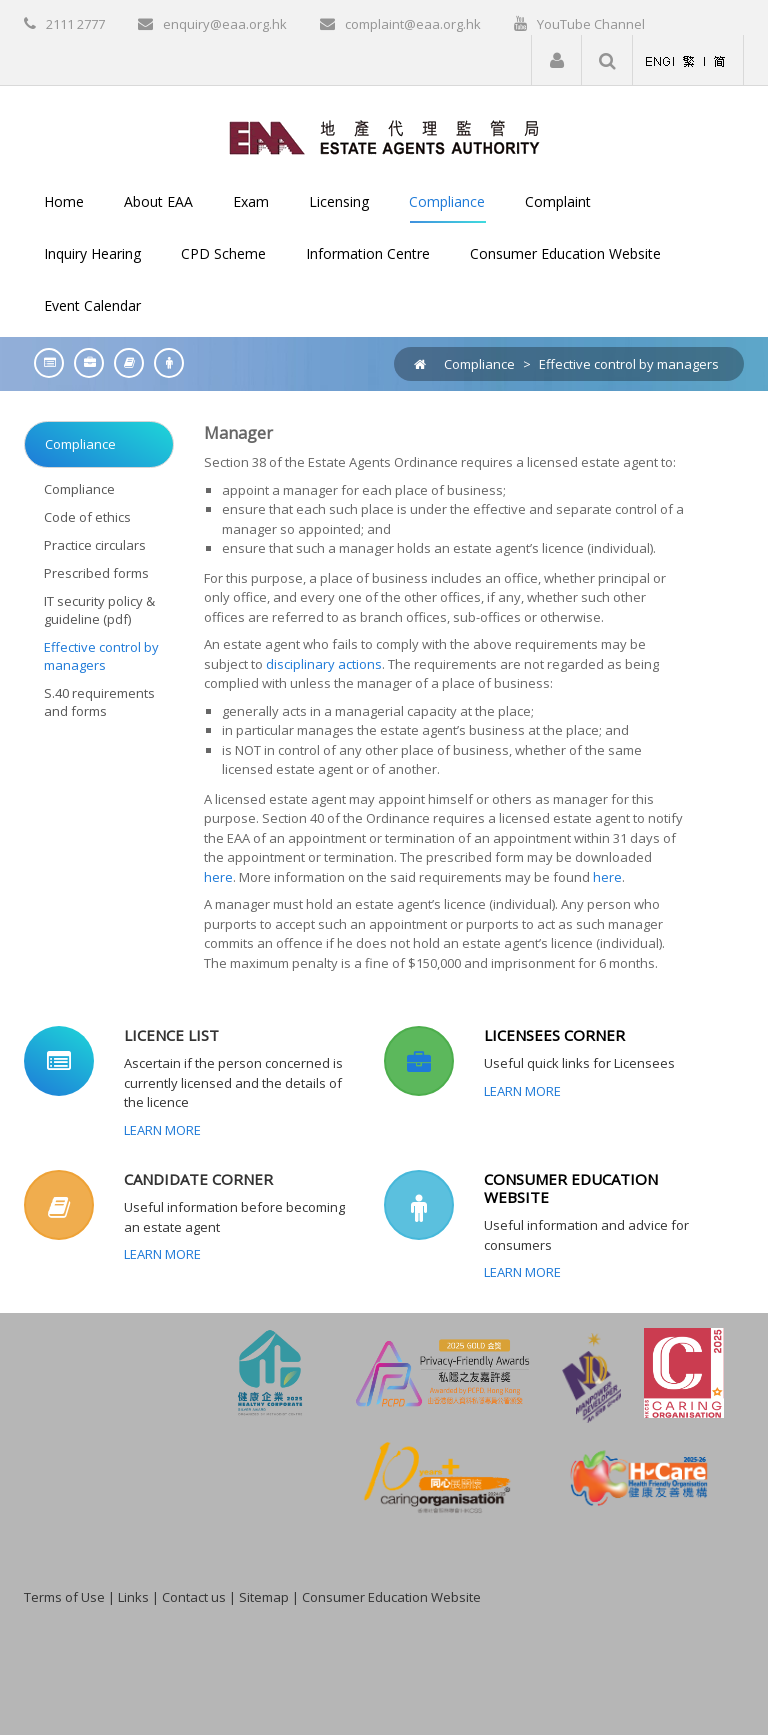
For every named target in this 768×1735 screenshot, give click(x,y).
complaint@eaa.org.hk (413, 24)
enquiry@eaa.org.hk (225, 24)
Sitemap (264, 1597)
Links (133, 1597)
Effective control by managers (629, 364)
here (218, 877)
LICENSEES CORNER (554, 1035)
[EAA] (384, 136)
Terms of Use (64, 1597)
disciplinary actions (324, 664)
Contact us (194, 1597)
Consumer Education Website (391, 1597)
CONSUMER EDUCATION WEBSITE (571, 1188)
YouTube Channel (591, 24)
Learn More (162, 1130)
